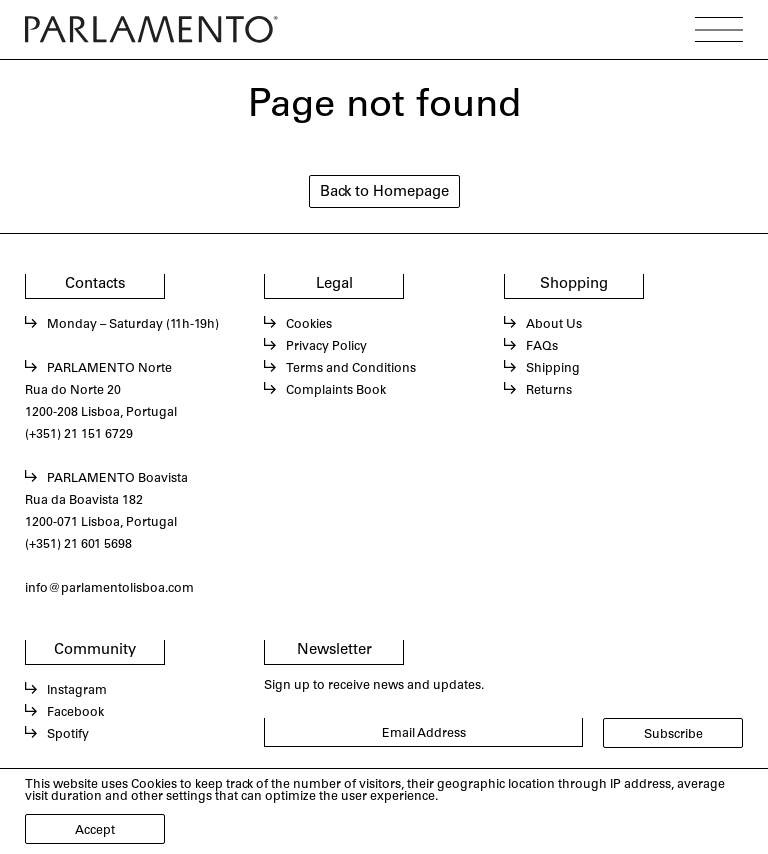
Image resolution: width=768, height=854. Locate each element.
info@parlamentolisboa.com (109, 589)
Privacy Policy (326, 347)
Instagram (77, 691)
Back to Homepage (384, 192)
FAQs (542, 347)
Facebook (75, 713)
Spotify (68, 735)
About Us (554, 325)
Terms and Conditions (351, 369)
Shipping (553, 369)
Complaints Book (336, 391)
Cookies (309, 325)
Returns (549, 391)
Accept (95, 831)
